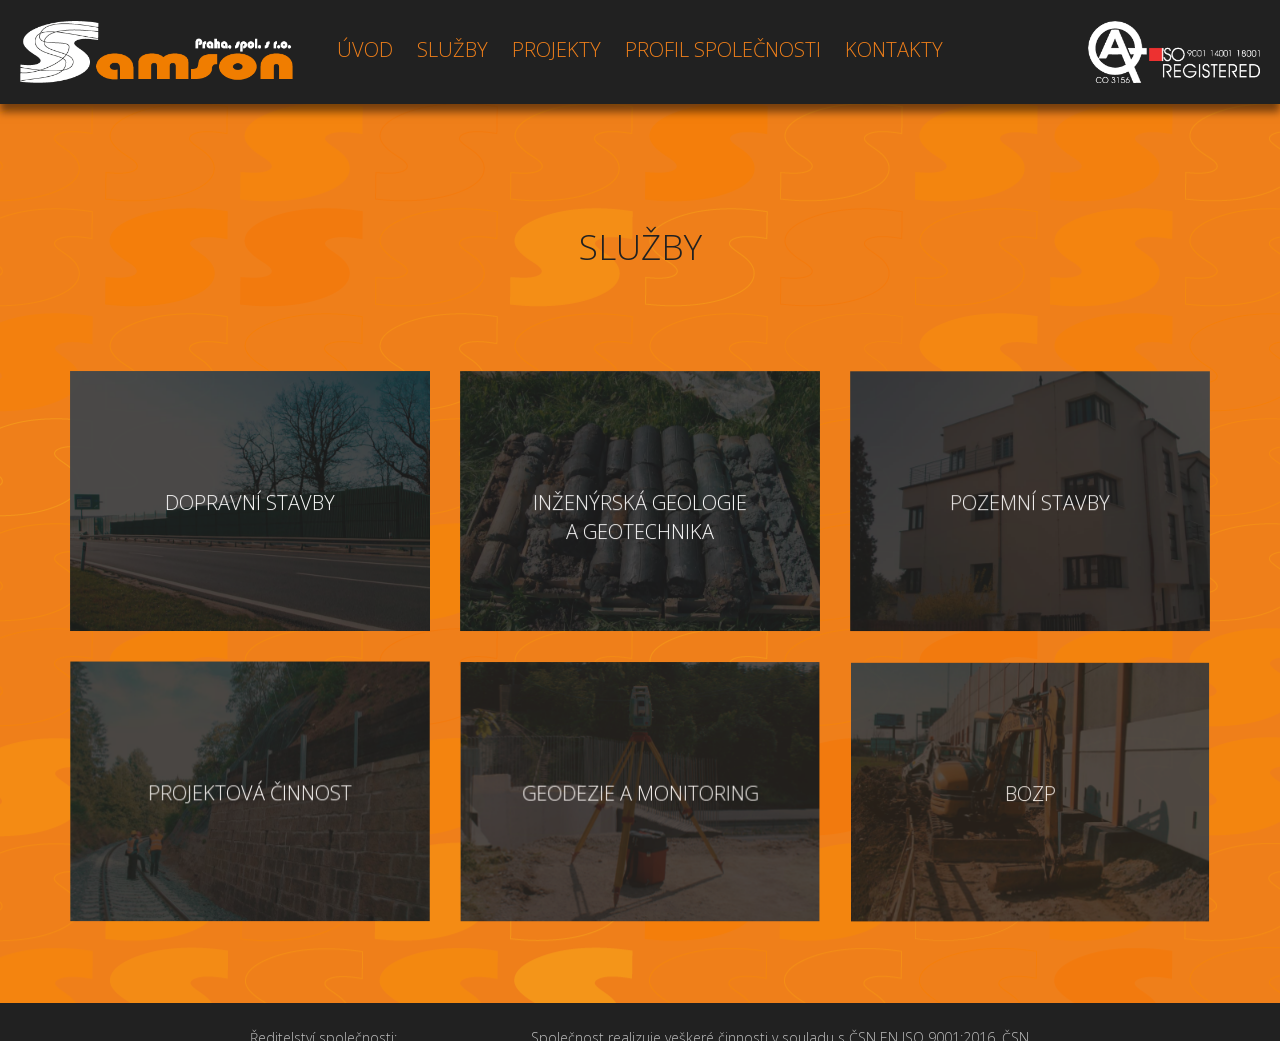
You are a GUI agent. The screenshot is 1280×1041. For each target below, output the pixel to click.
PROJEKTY (556, 49)
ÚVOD (365, 49)
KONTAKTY (894, 49)
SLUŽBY (452, 49)
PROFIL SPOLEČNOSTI (723, 49)
